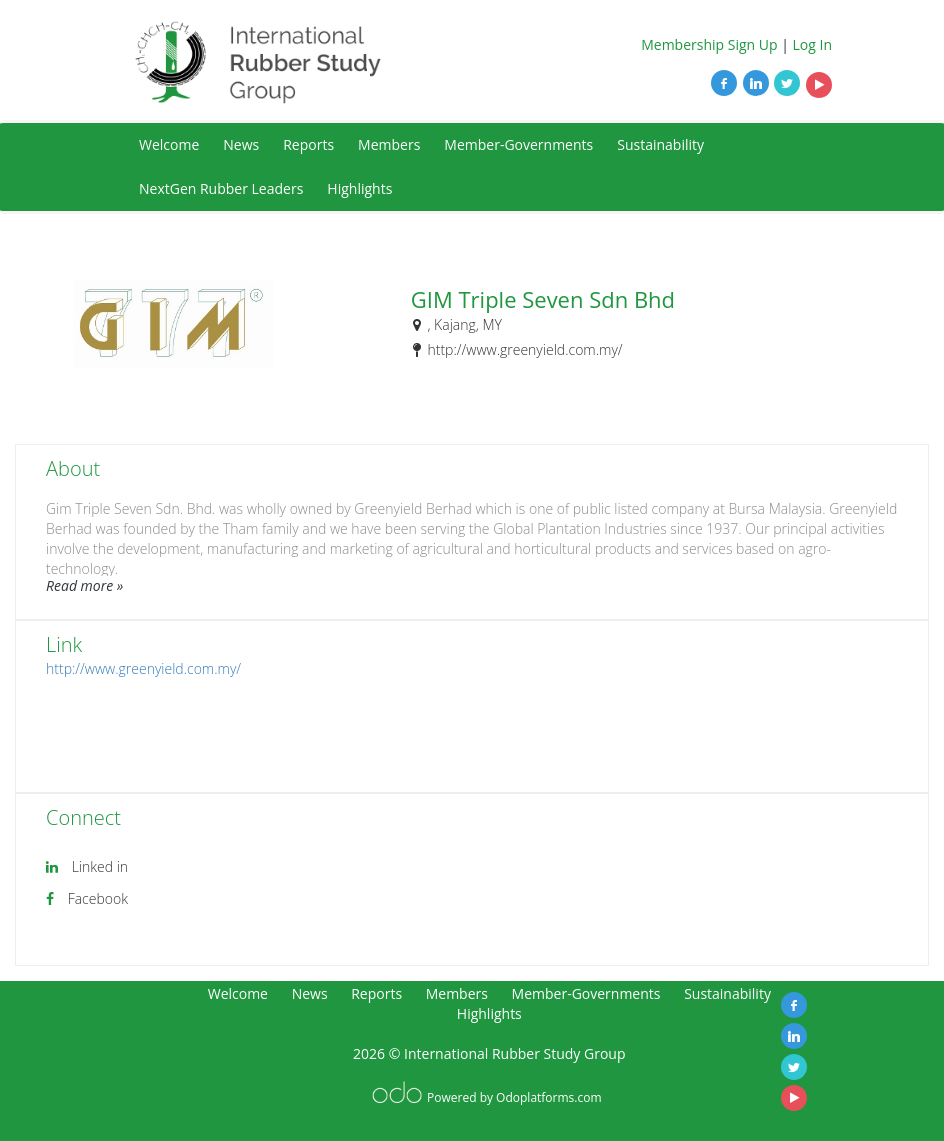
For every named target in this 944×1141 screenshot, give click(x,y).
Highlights (359, 188)
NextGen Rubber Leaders (221, 188)
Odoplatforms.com (548, 1097)
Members (389, 144)
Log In (812, 44)
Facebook (98, 898)
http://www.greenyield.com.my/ (143, 668)
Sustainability (660, 144)
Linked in (100, 866)
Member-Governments (518, 144)
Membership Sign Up (709, 44)
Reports (308, 144)
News (241, 144)
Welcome (169, 144)
